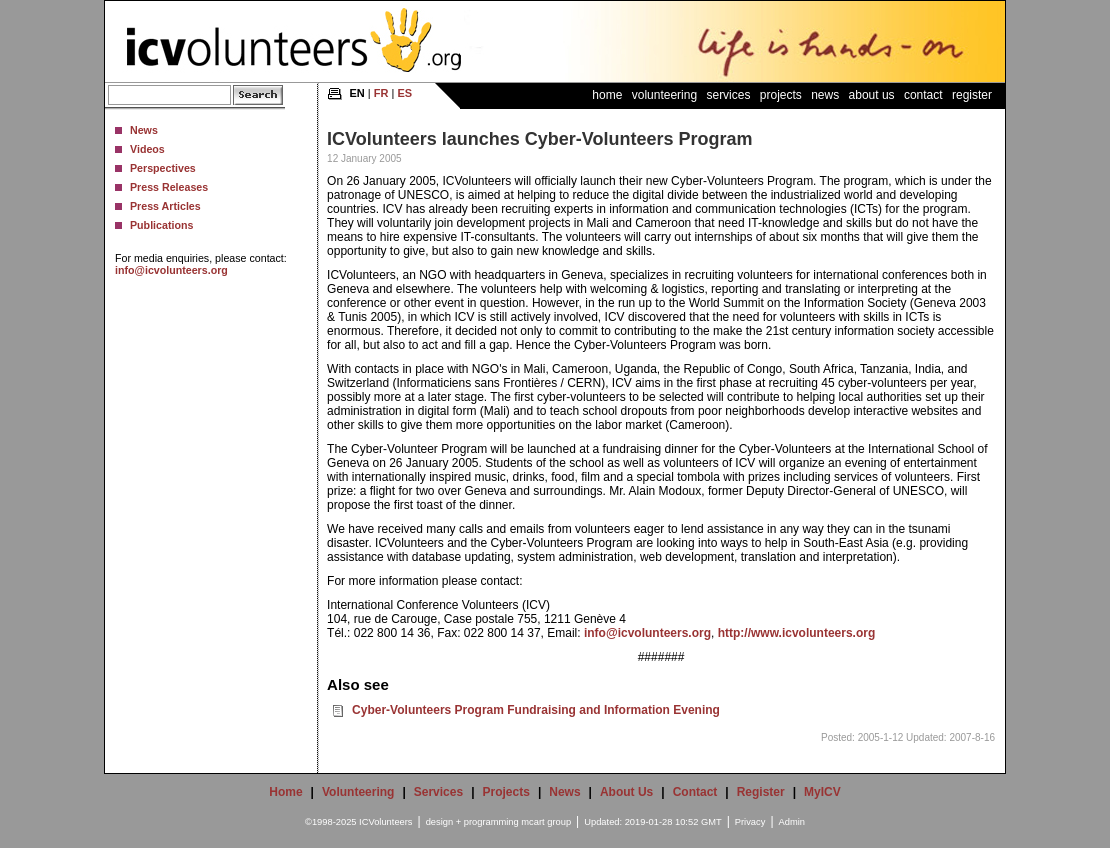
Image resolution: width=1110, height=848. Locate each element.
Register (972, 95)
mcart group (546, 822)
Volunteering (664, 95)
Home (607, 95)
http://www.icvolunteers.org (797, 633)
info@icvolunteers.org (171, 270)
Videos (147, 149)
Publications (161, 225)
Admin (792, 822)
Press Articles (165, 206)
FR (381, 93)
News (144, 130)
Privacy (750, 822)
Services (728, 95)
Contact (923, 95)
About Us (872, 95)
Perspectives (163, 168)
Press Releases (169, 187)
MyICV (822, 792)
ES (404, 93)
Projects (781, 95)
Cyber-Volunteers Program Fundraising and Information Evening (536, 710)
